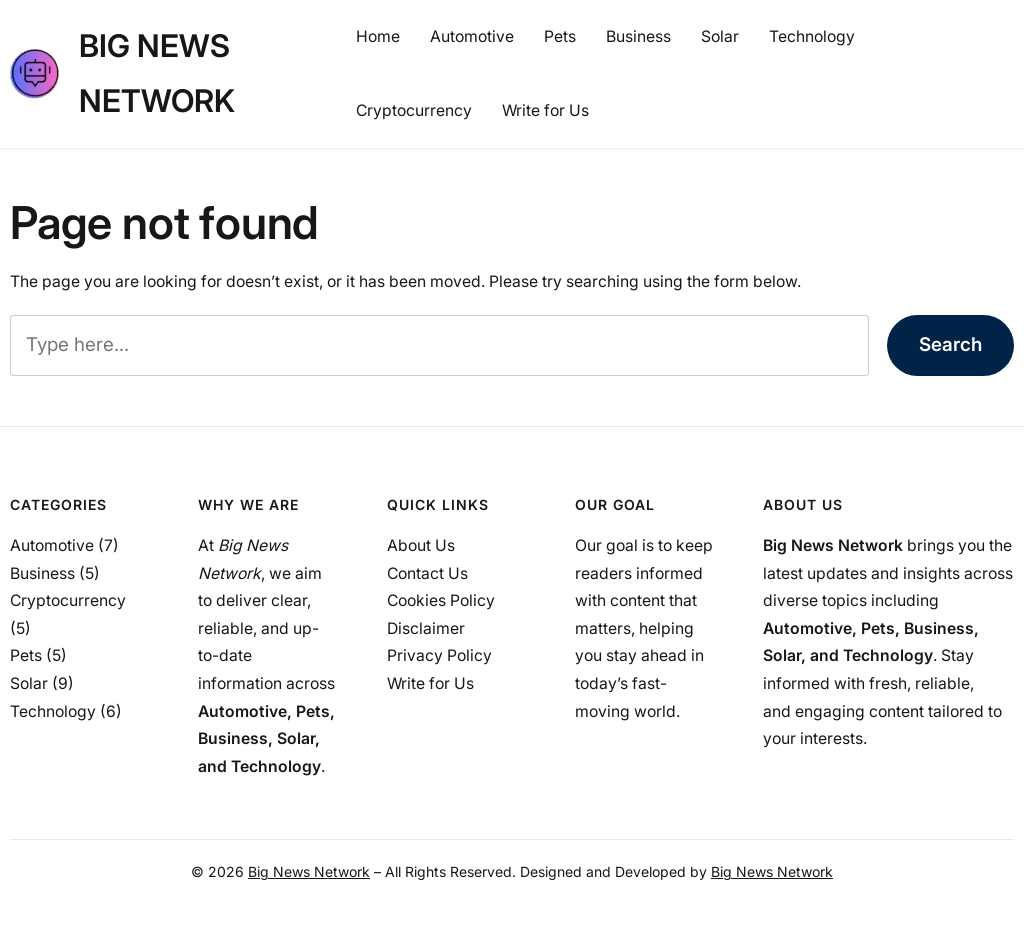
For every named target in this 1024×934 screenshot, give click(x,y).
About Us (421, 545)
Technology (53, 711)
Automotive (52, 545)
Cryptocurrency (68, 600)
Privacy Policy (439, 655)
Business (42, 573)
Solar (29, 683)
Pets (26, 655)
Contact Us (427, 573)
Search (950, 344)
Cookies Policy (441, 600)
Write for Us (430, 683)
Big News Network (309, 871)
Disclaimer (426, 628)
